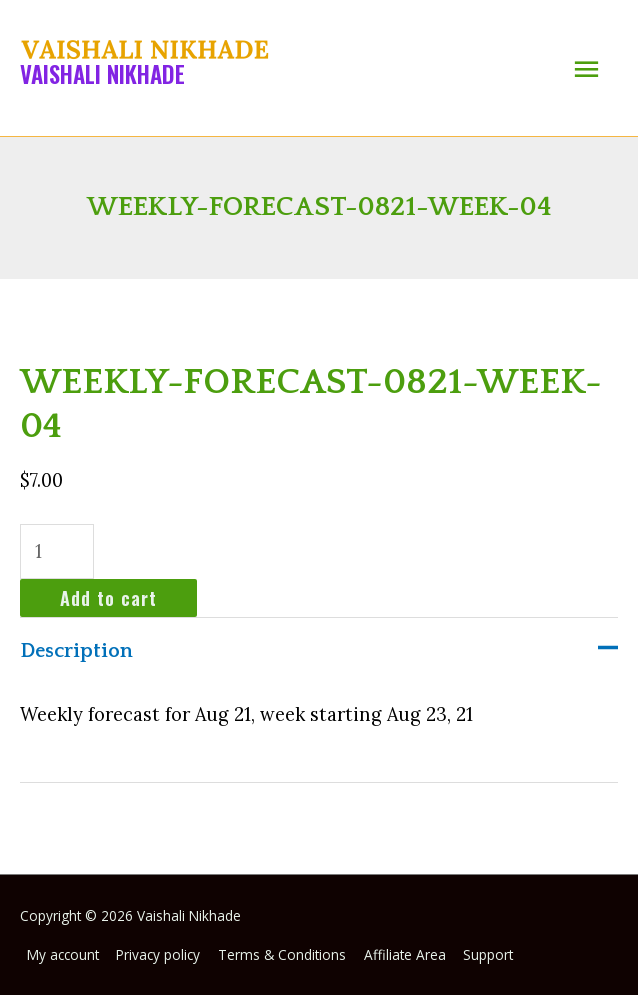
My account (63, 954)
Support (488, 954)
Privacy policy (158, 954)
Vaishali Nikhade (102, 74)
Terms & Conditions (282, 954)
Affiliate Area (405, 954)
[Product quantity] (57, 551)
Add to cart (108, 597)
